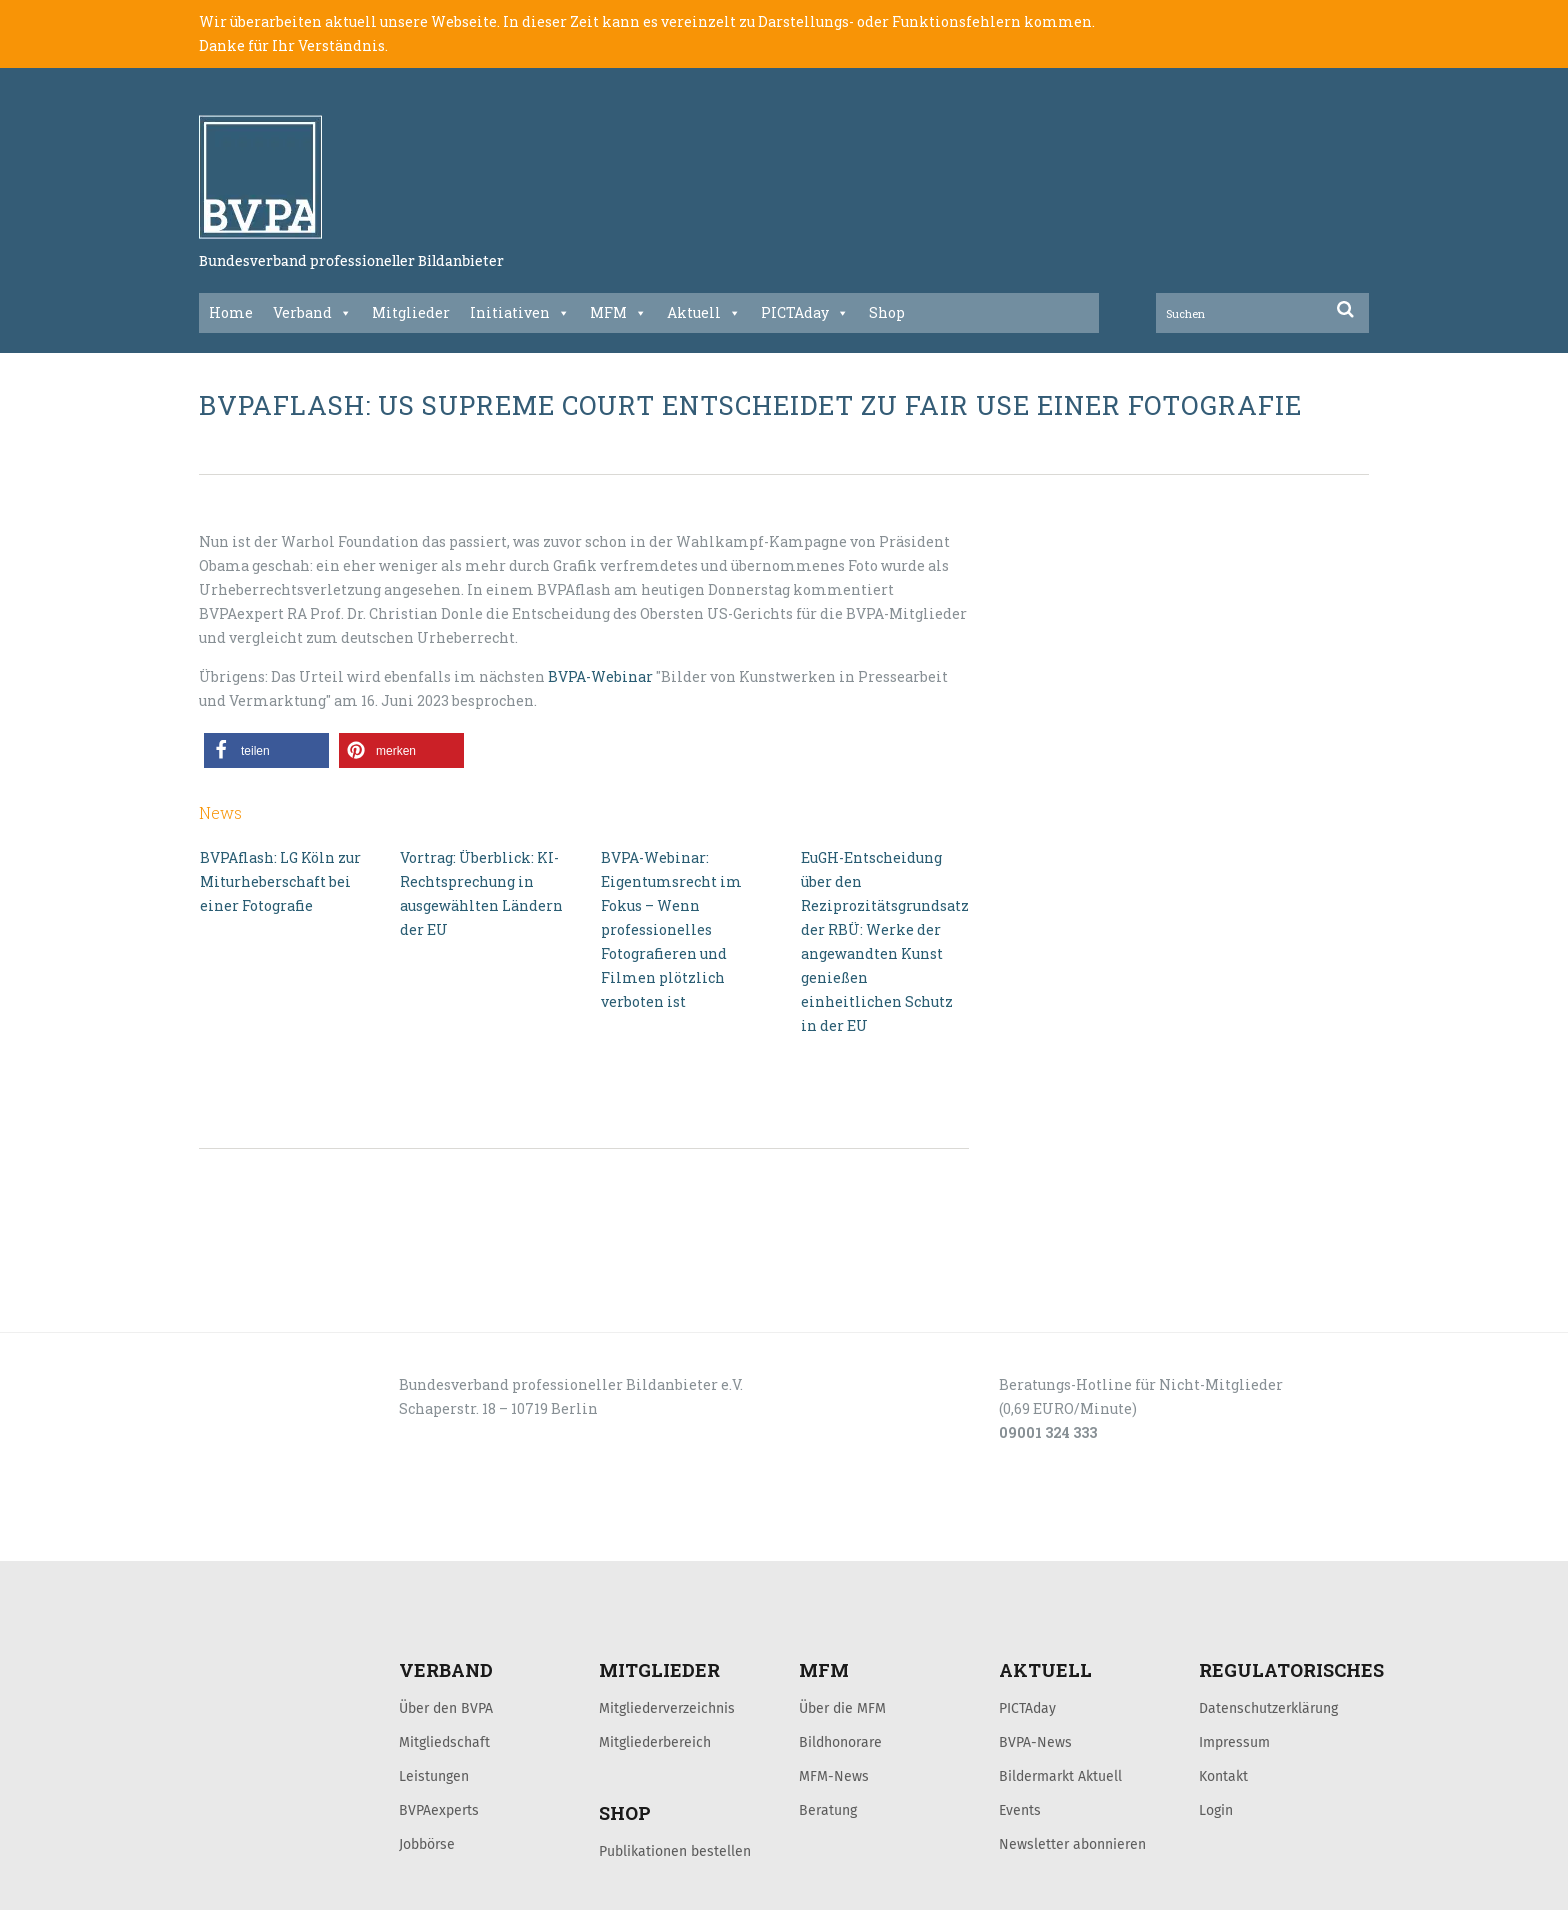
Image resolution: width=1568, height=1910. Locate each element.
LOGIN (275, 1539)
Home (231, 312)
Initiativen (520, 313)
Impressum (1234, 1742)
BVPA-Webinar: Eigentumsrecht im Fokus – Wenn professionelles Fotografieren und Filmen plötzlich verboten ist (671, 929)
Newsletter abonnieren (1072, 1844)
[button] (266, 750)
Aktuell (704, 313)
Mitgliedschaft (444, 1742)
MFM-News (834, 1776)
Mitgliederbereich (655, 1742)
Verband (312, 313)
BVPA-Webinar (600, 676)
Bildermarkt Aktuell (1060, 1776)
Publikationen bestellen (675, 1851)
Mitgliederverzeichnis (667, 1708)
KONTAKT (341, 1539)
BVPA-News (1035, 1742)
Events (1020, 1810)
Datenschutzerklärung (1268, 1708)
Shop (887, 312)
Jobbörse (427, 1844)
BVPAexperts (439, 1810)
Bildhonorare (840, 1742)
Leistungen (434, 1776)
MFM (618, 313)
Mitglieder (411, 312)
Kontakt (1223, 1776)
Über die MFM (842, 1708)
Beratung (828, 1810)
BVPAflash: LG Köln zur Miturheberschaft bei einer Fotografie (280, 881)
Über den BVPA (446, 1708)
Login (1216, 1810)
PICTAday (805, 313)
